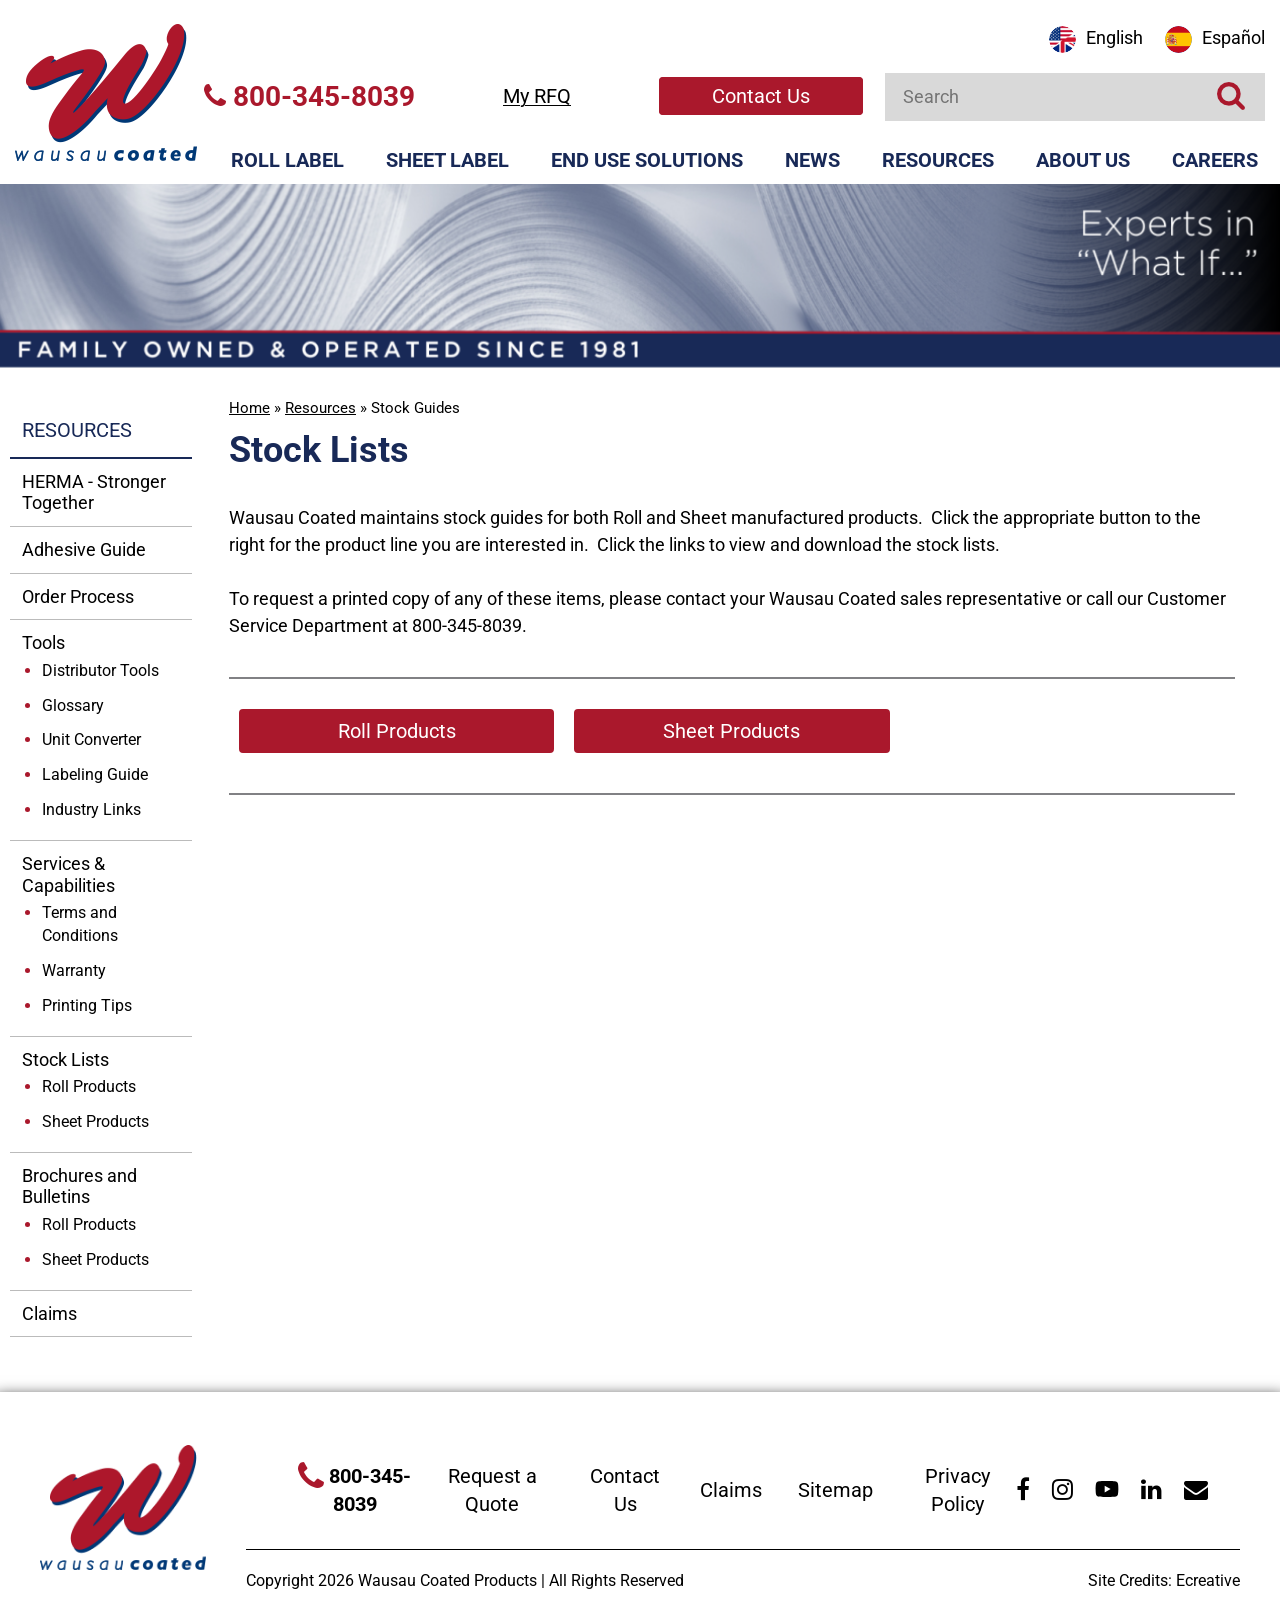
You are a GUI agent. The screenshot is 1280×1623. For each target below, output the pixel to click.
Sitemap (835, 1490)
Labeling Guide (95, 774)
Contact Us (761, 96)
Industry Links (91, 809)
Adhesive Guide (84, 549)
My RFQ (537, 96)
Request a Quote (492, 1490)
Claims (49, 1313)
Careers (1215, 160)
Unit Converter (91, 739)
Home (249, 408)
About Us (1083, 160)
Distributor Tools (100, 670)
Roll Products (89, 1086)
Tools (43, 642)
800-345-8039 (309, 96)
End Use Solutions (647, 160)
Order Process (78, 596)
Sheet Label (447, 160)
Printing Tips (87, 1005)
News (812, 160)
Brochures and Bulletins (79, 1186)
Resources (938, 160)
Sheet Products (95, 1121)
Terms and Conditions (80, 924)
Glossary (73, 705)
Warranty (74, 970)
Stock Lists (65, 1059)
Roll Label (287, 160)
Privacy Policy (957, 1490)
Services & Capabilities (68, 874)
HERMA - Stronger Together (94, 492)
